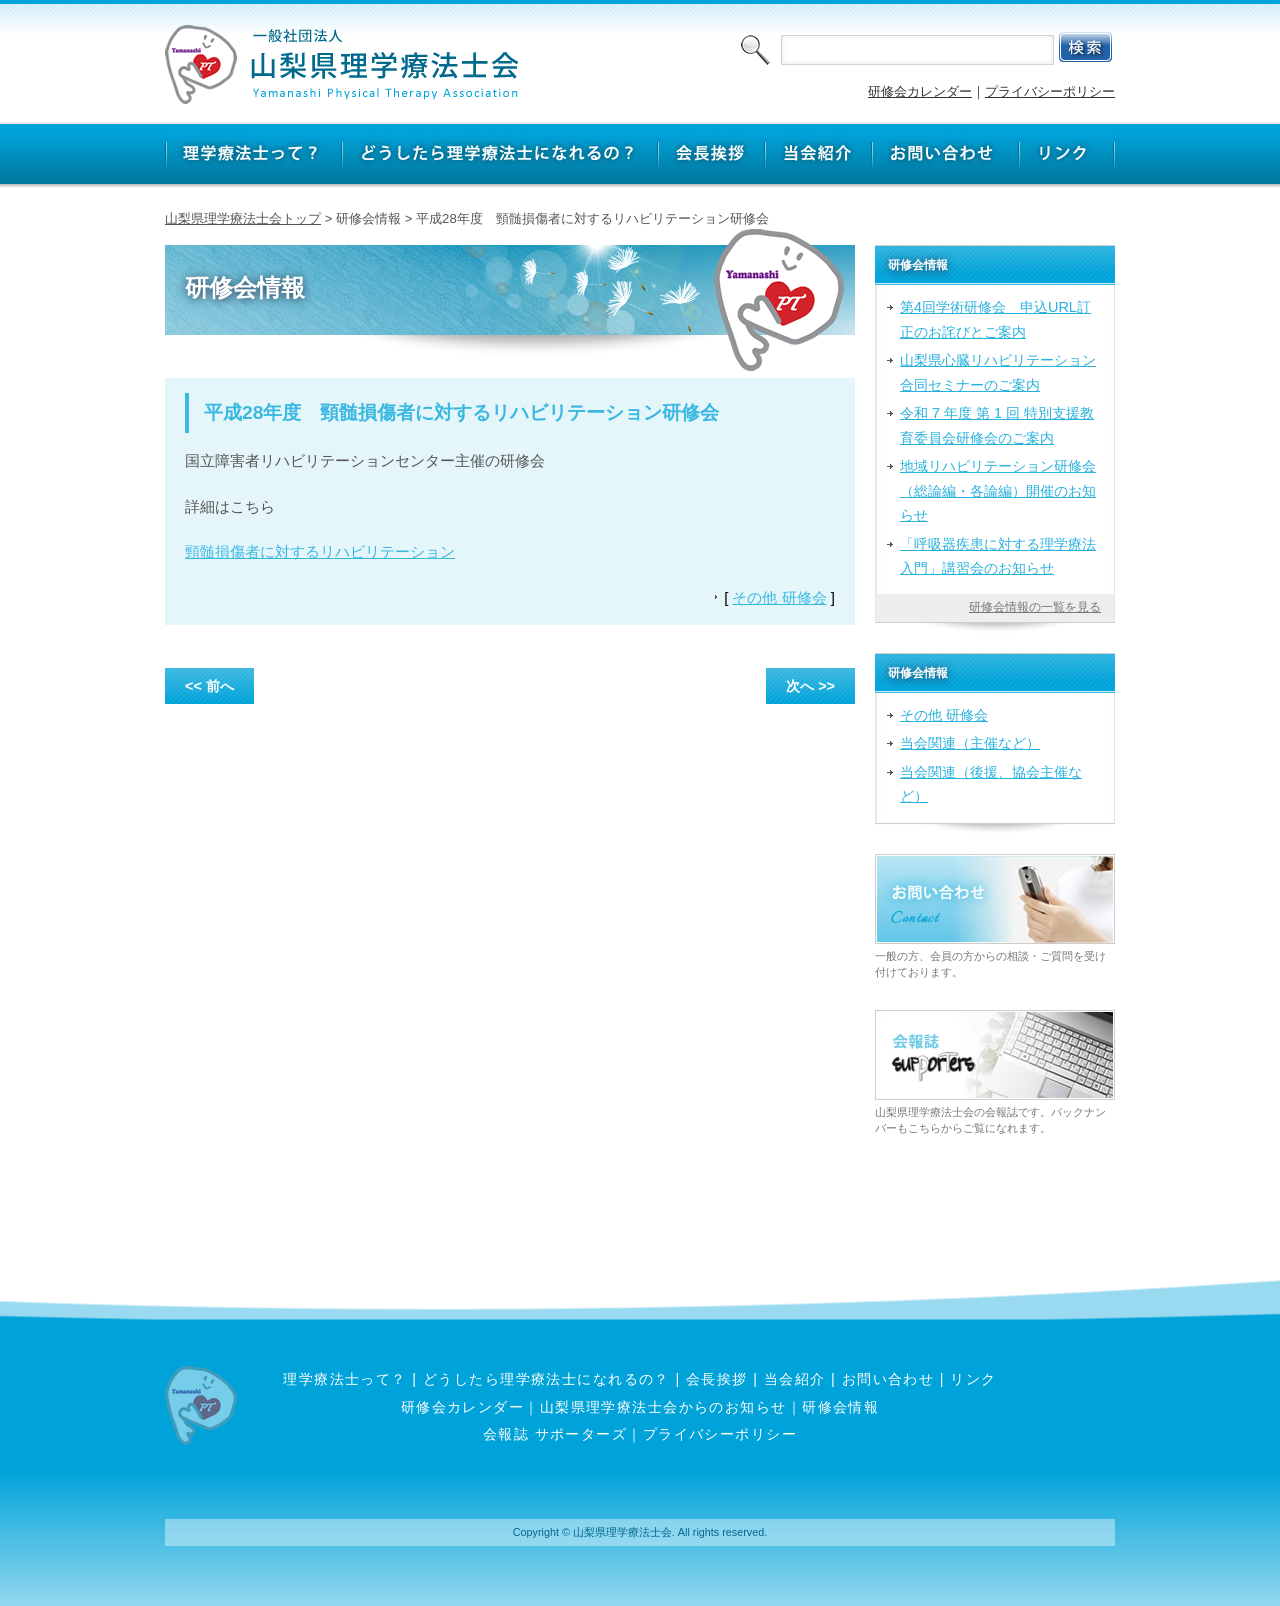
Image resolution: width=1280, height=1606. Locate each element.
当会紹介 (795, 1379)
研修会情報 (840, 1407)
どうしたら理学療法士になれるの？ (546, 1379)
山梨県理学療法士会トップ (243, 218)
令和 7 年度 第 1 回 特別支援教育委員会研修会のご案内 (997, 425)
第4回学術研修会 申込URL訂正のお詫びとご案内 (995, 319)
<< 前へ (209, 686)
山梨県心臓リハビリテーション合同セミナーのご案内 (998, 372)
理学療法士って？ (345, 1379)
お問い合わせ (888, 1379)
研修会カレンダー (920, 91)
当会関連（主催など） (970, 743)
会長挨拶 (717, 1379)
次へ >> (810, 686)
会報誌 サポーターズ (555, 1434)
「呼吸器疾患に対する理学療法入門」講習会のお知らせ (998, 556)
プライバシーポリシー (1050, 91)
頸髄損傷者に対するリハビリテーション (320, 551)
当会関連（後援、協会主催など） (991, 784)
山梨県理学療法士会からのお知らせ (663, 1407)
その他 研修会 (779, 597)
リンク (973, 1379)
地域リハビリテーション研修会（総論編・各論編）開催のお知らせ (998, 490)
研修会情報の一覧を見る (1035, 607)
